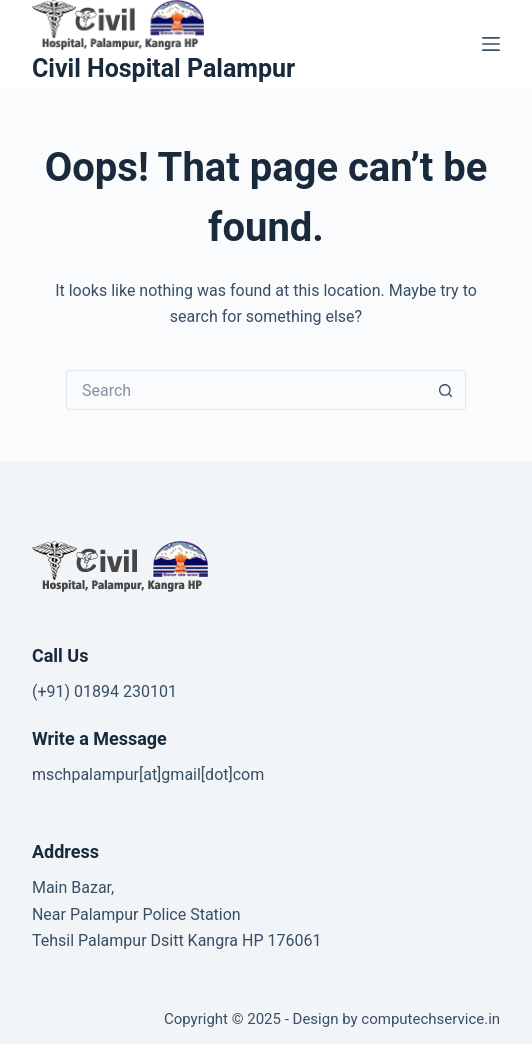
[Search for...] (246, 390)
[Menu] (491, 44)
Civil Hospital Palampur (163, 68)
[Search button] (446, 390)
